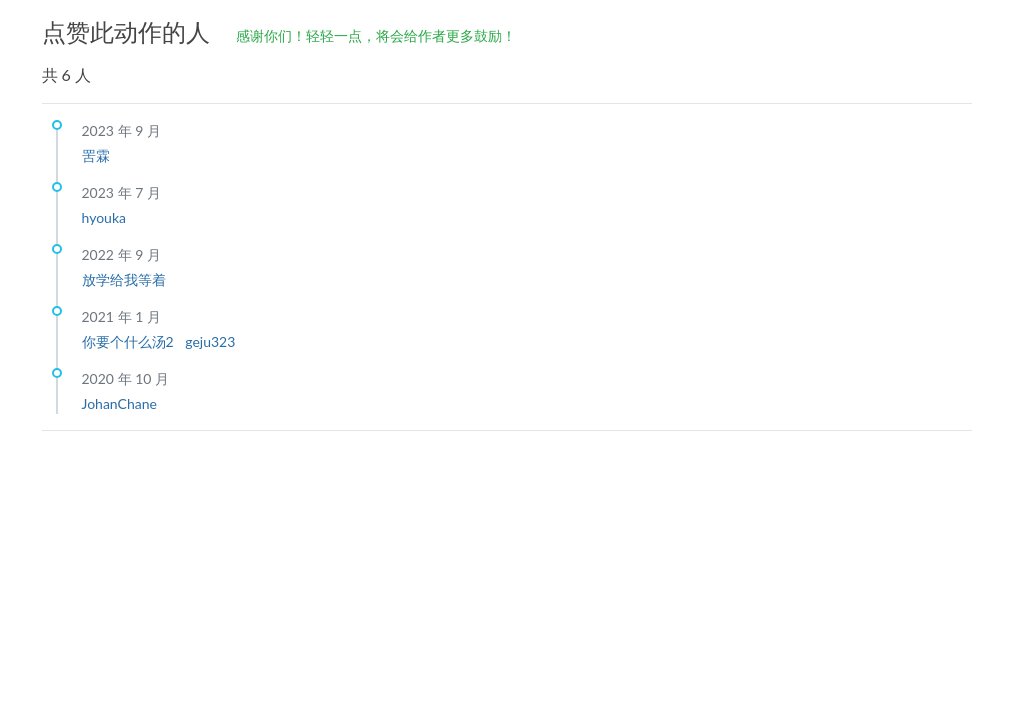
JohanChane (119, 403)
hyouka (104, 217)
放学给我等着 (124, 279)
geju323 (210, 341)
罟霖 (96, 155)
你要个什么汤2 (130, 341)
